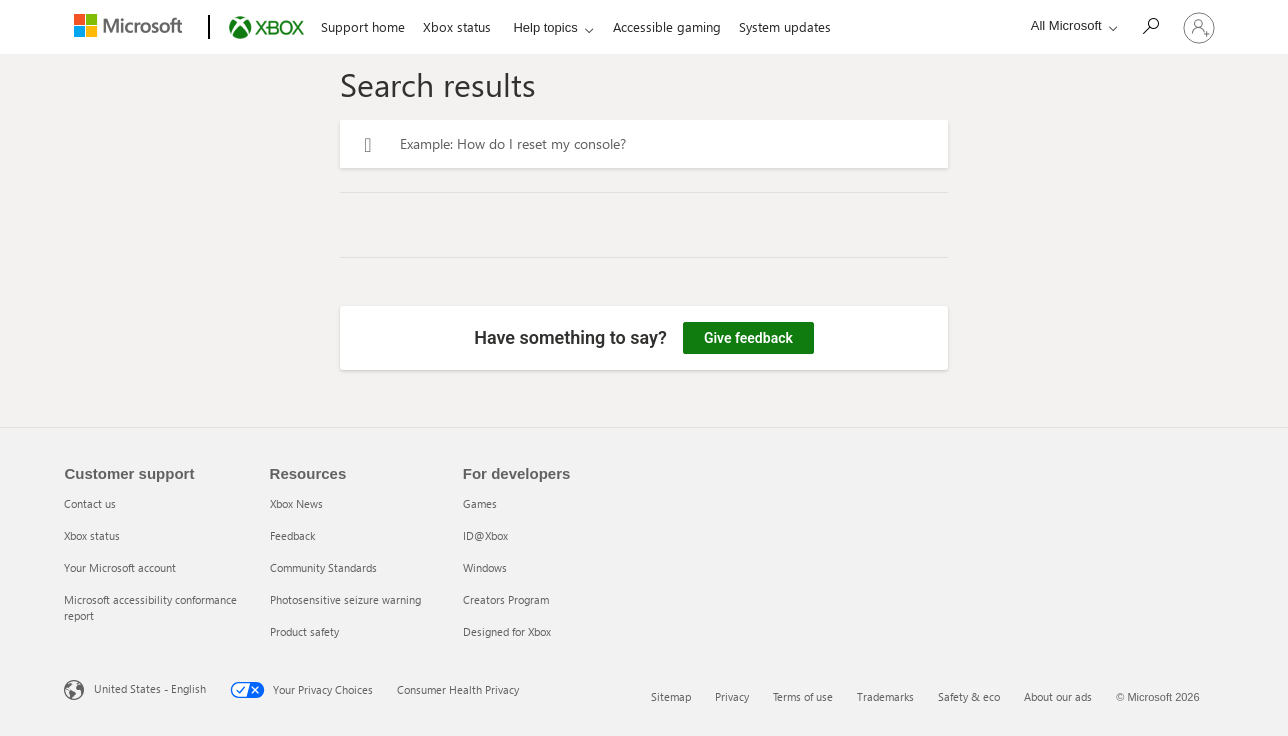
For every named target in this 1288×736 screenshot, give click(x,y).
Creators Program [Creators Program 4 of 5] (506, 599)
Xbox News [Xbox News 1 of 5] (296, 503)
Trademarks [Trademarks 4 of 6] (885, 696)
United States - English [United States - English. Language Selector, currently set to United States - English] (150, 688)
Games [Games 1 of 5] (480, 503)
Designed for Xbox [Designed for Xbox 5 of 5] (507, 631)
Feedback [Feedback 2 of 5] (292, 535)
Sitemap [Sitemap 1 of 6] (671, 696)
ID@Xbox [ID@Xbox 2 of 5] (485, 535)
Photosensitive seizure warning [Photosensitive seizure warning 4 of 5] (345, 599)
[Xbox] (264, 28)
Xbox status (457, 26)
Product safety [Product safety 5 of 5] (304, 631)
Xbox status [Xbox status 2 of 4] (92, 535)
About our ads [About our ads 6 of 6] (1058, 696)
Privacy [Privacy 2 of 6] (732, 696)
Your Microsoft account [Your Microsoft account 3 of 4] (120, 567)
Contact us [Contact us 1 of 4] (90, 503)
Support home (363, 26)
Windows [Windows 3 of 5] (485, 567)
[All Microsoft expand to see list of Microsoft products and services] (1069, 25)
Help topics (545, 27)
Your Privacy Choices (301, 690)
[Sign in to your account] (1199, 27)
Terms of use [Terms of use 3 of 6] (803, 696)
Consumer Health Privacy (458, 689)
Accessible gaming (667, 26)
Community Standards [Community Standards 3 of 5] (323, 567)
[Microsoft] (132, 28)
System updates (785, 26)
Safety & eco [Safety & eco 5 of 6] (969, 696)
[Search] (1150, 25)
